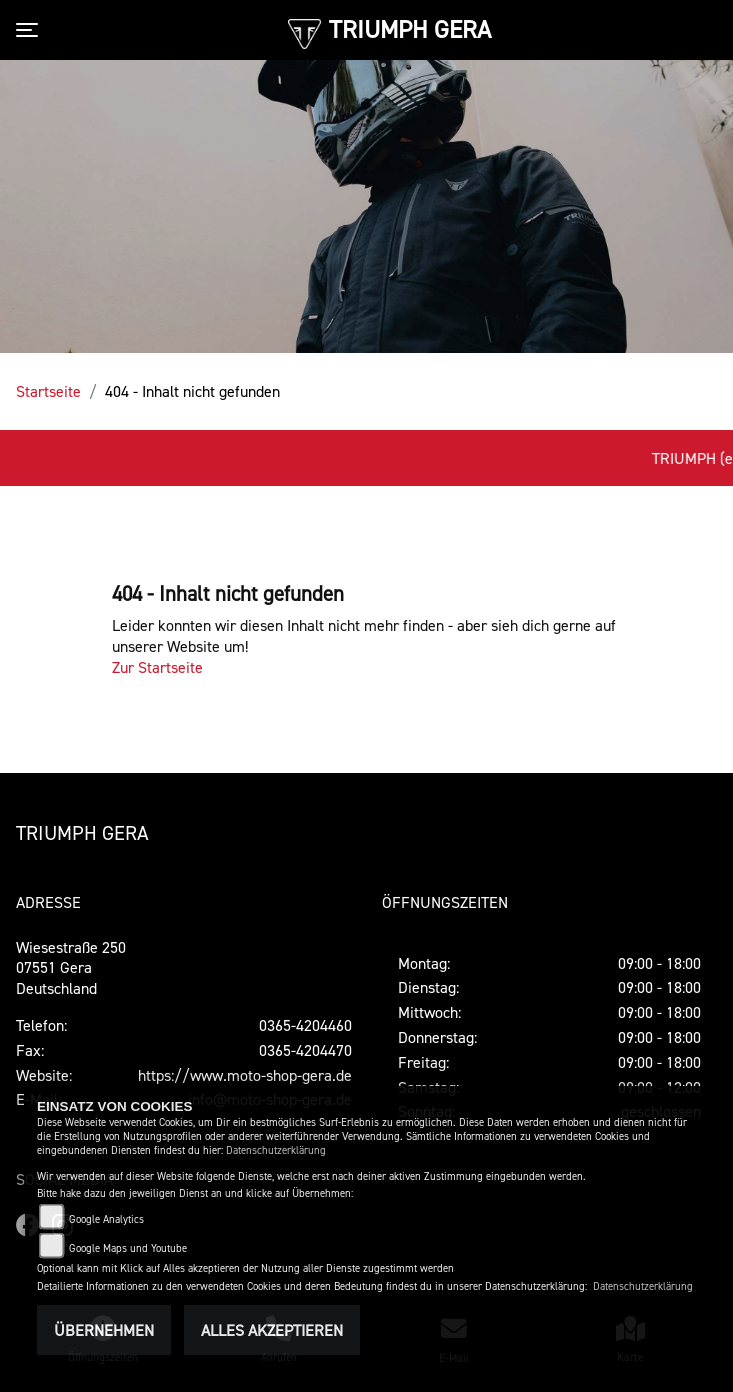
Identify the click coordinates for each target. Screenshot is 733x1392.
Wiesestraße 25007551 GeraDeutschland (71, 968)
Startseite (48, 391)
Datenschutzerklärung (276, 1150)
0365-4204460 (305, 1025)
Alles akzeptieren (272, 1330)
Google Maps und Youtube (128, 1248)
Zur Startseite (157, 667)
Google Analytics (106, 1219)
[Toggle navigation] (31, 30)
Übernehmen (104, 1330)
